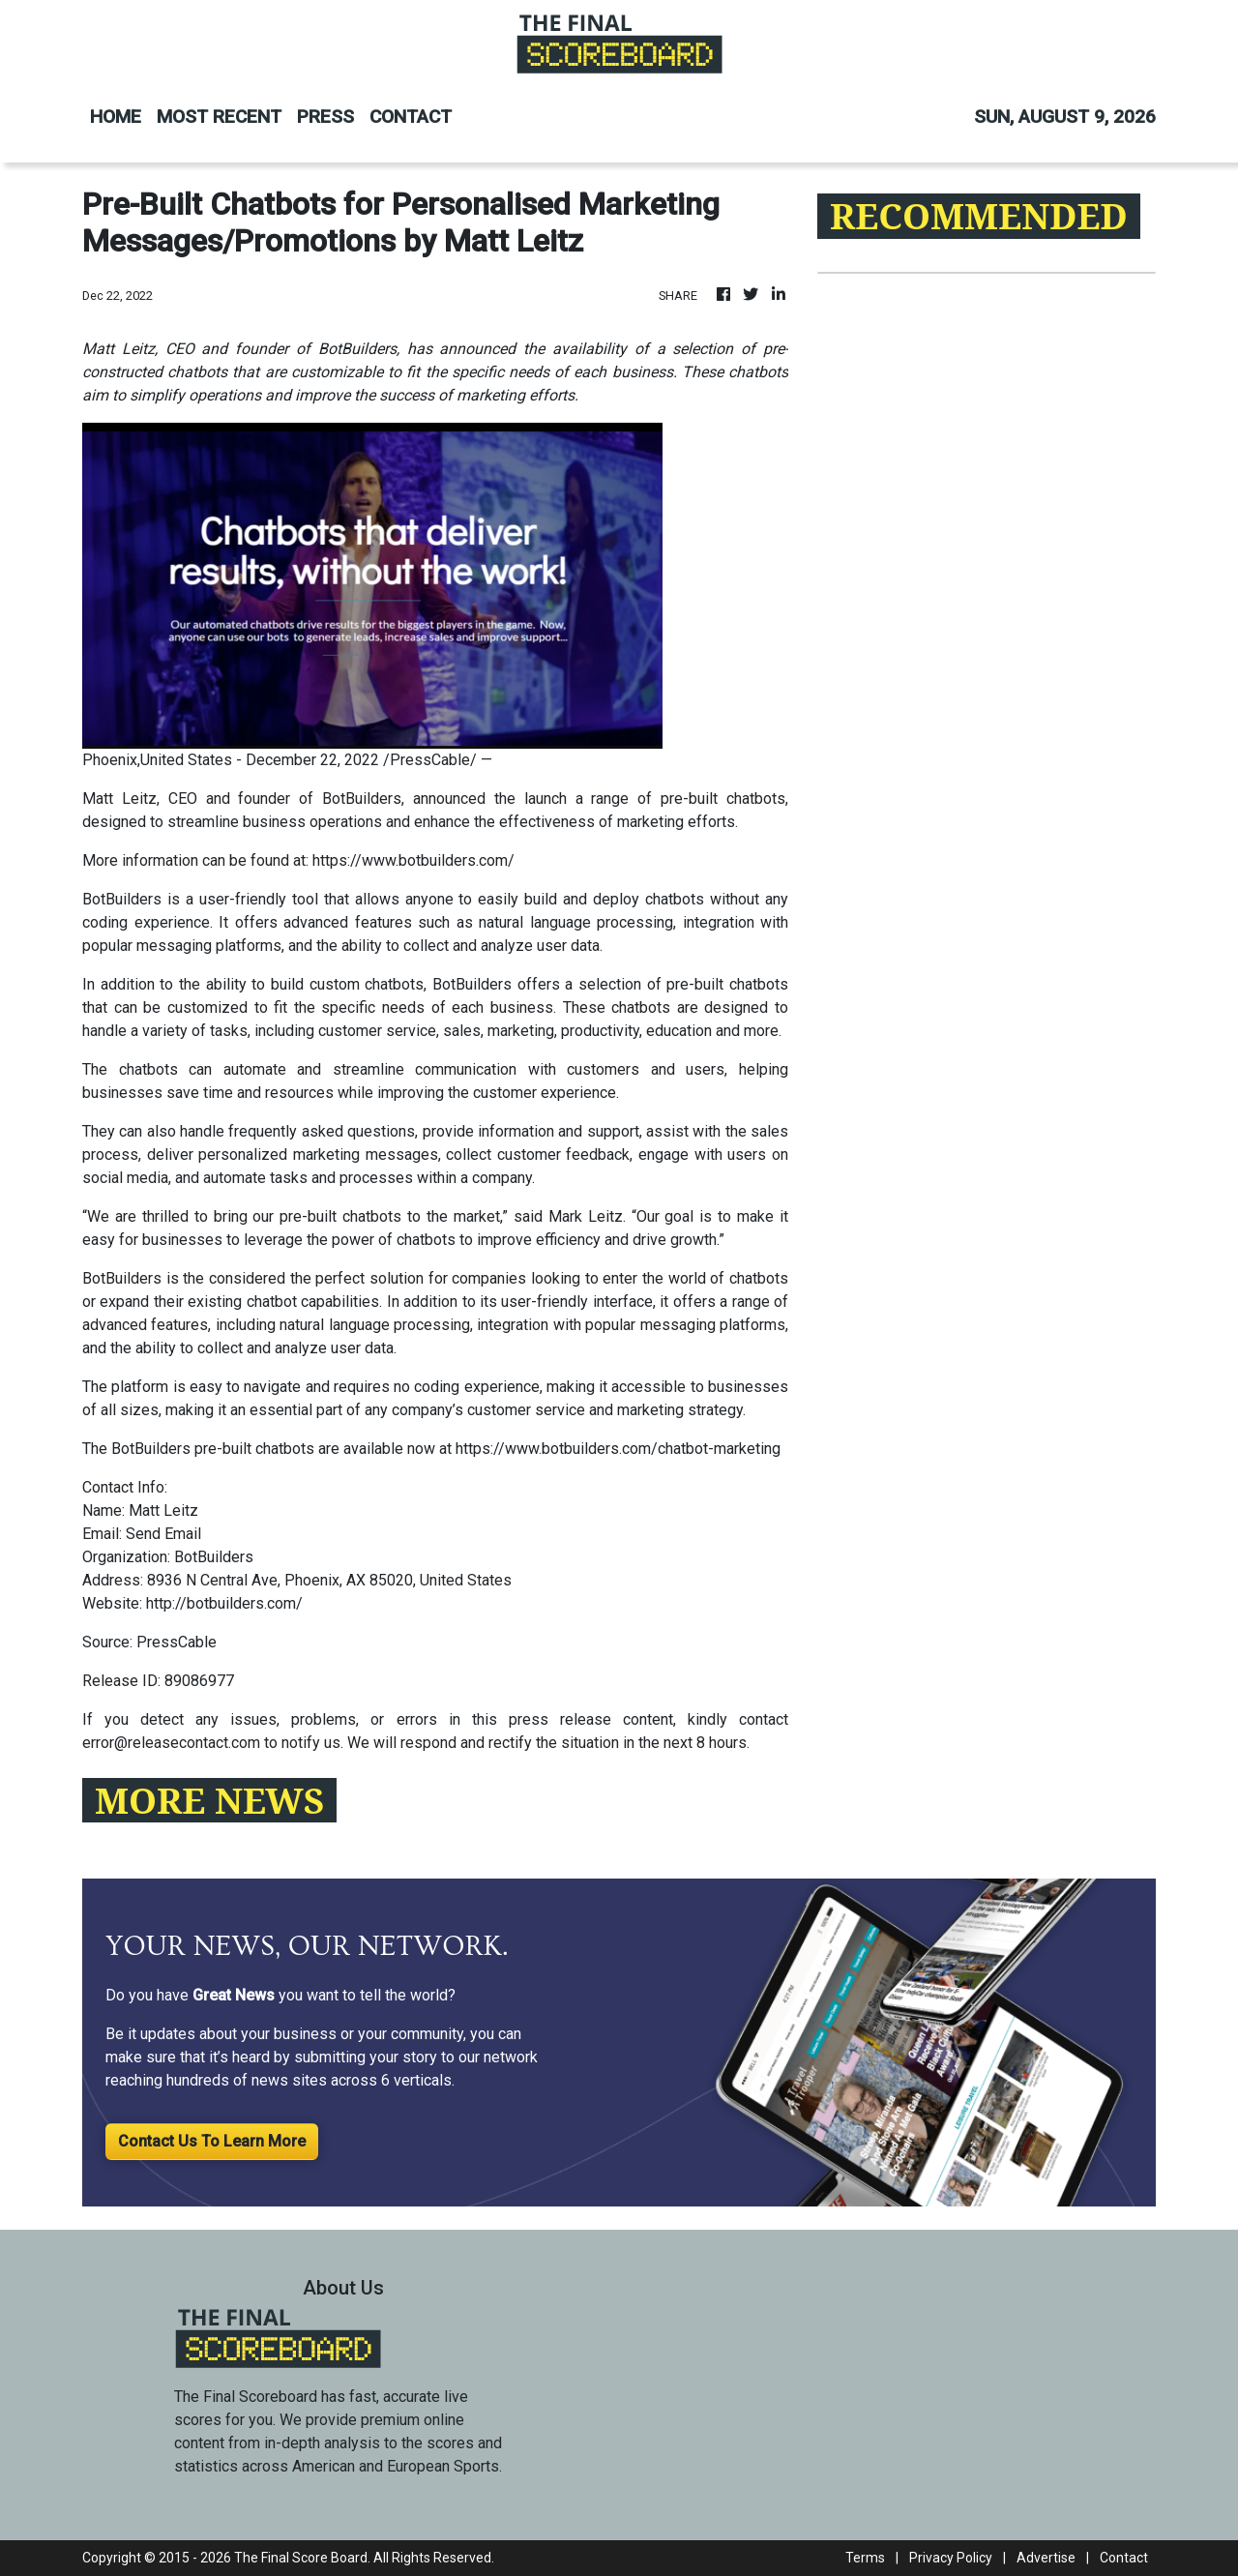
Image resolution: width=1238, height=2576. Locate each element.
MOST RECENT (219, 116)
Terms (865, 2557)
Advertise (1046, 2557)
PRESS (325, 116)
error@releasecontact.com (171, 1742)
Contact (1124, 2557)
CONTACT (410, 116)
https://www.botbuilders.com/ (413, 860)
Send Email (163, 1534)
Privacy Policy (950, 2557)
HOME (115, 116)
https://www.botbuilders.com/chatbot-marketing (618, 1448)
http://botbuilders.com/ (224, 1603)
